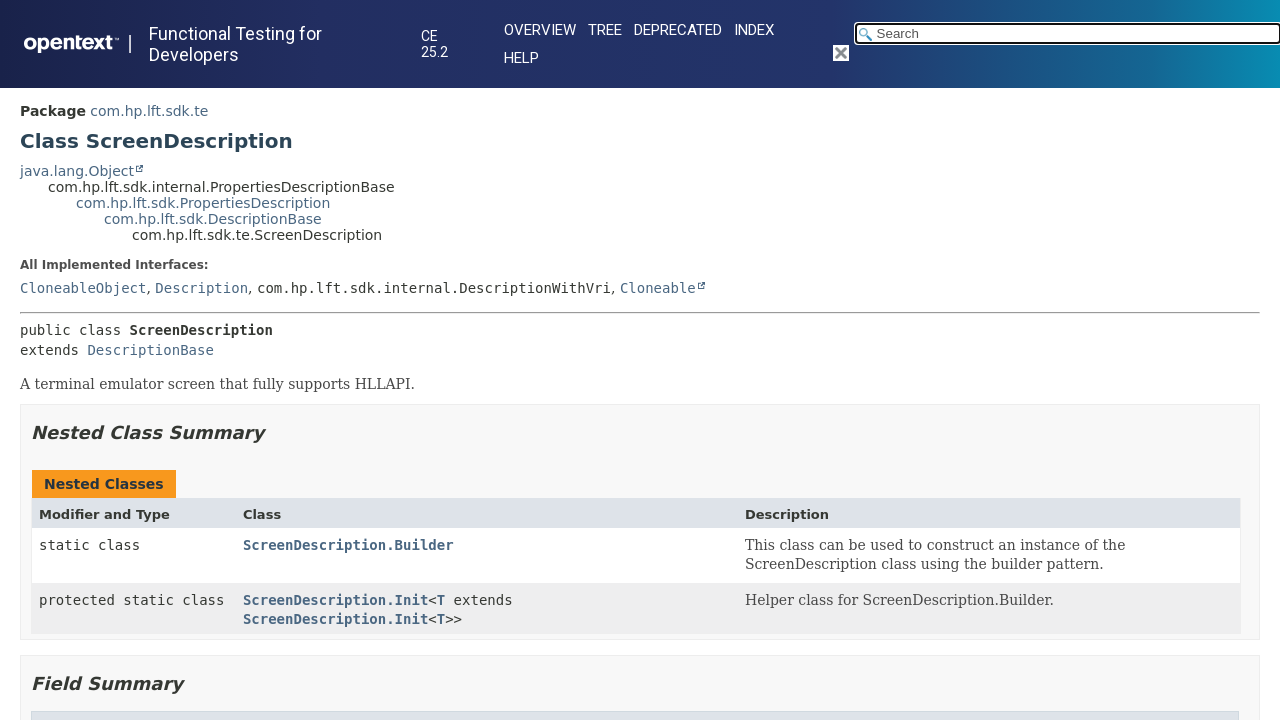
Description (201, 288)
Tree (605, 30)
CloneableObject (83, 288)
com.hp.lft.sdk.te (149, 111)
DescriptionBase (150, 350)
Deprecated (678, 30)
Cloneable (658, 288)
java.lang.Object (77, 171)
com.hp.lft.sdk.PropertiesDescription (203, 203)
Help (521, 58)
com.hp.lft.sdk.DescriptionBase (213, 219)
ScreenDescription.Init (335, 600)
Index (754, 30)
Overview (540, 30)
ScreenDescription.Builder (348, 545)
